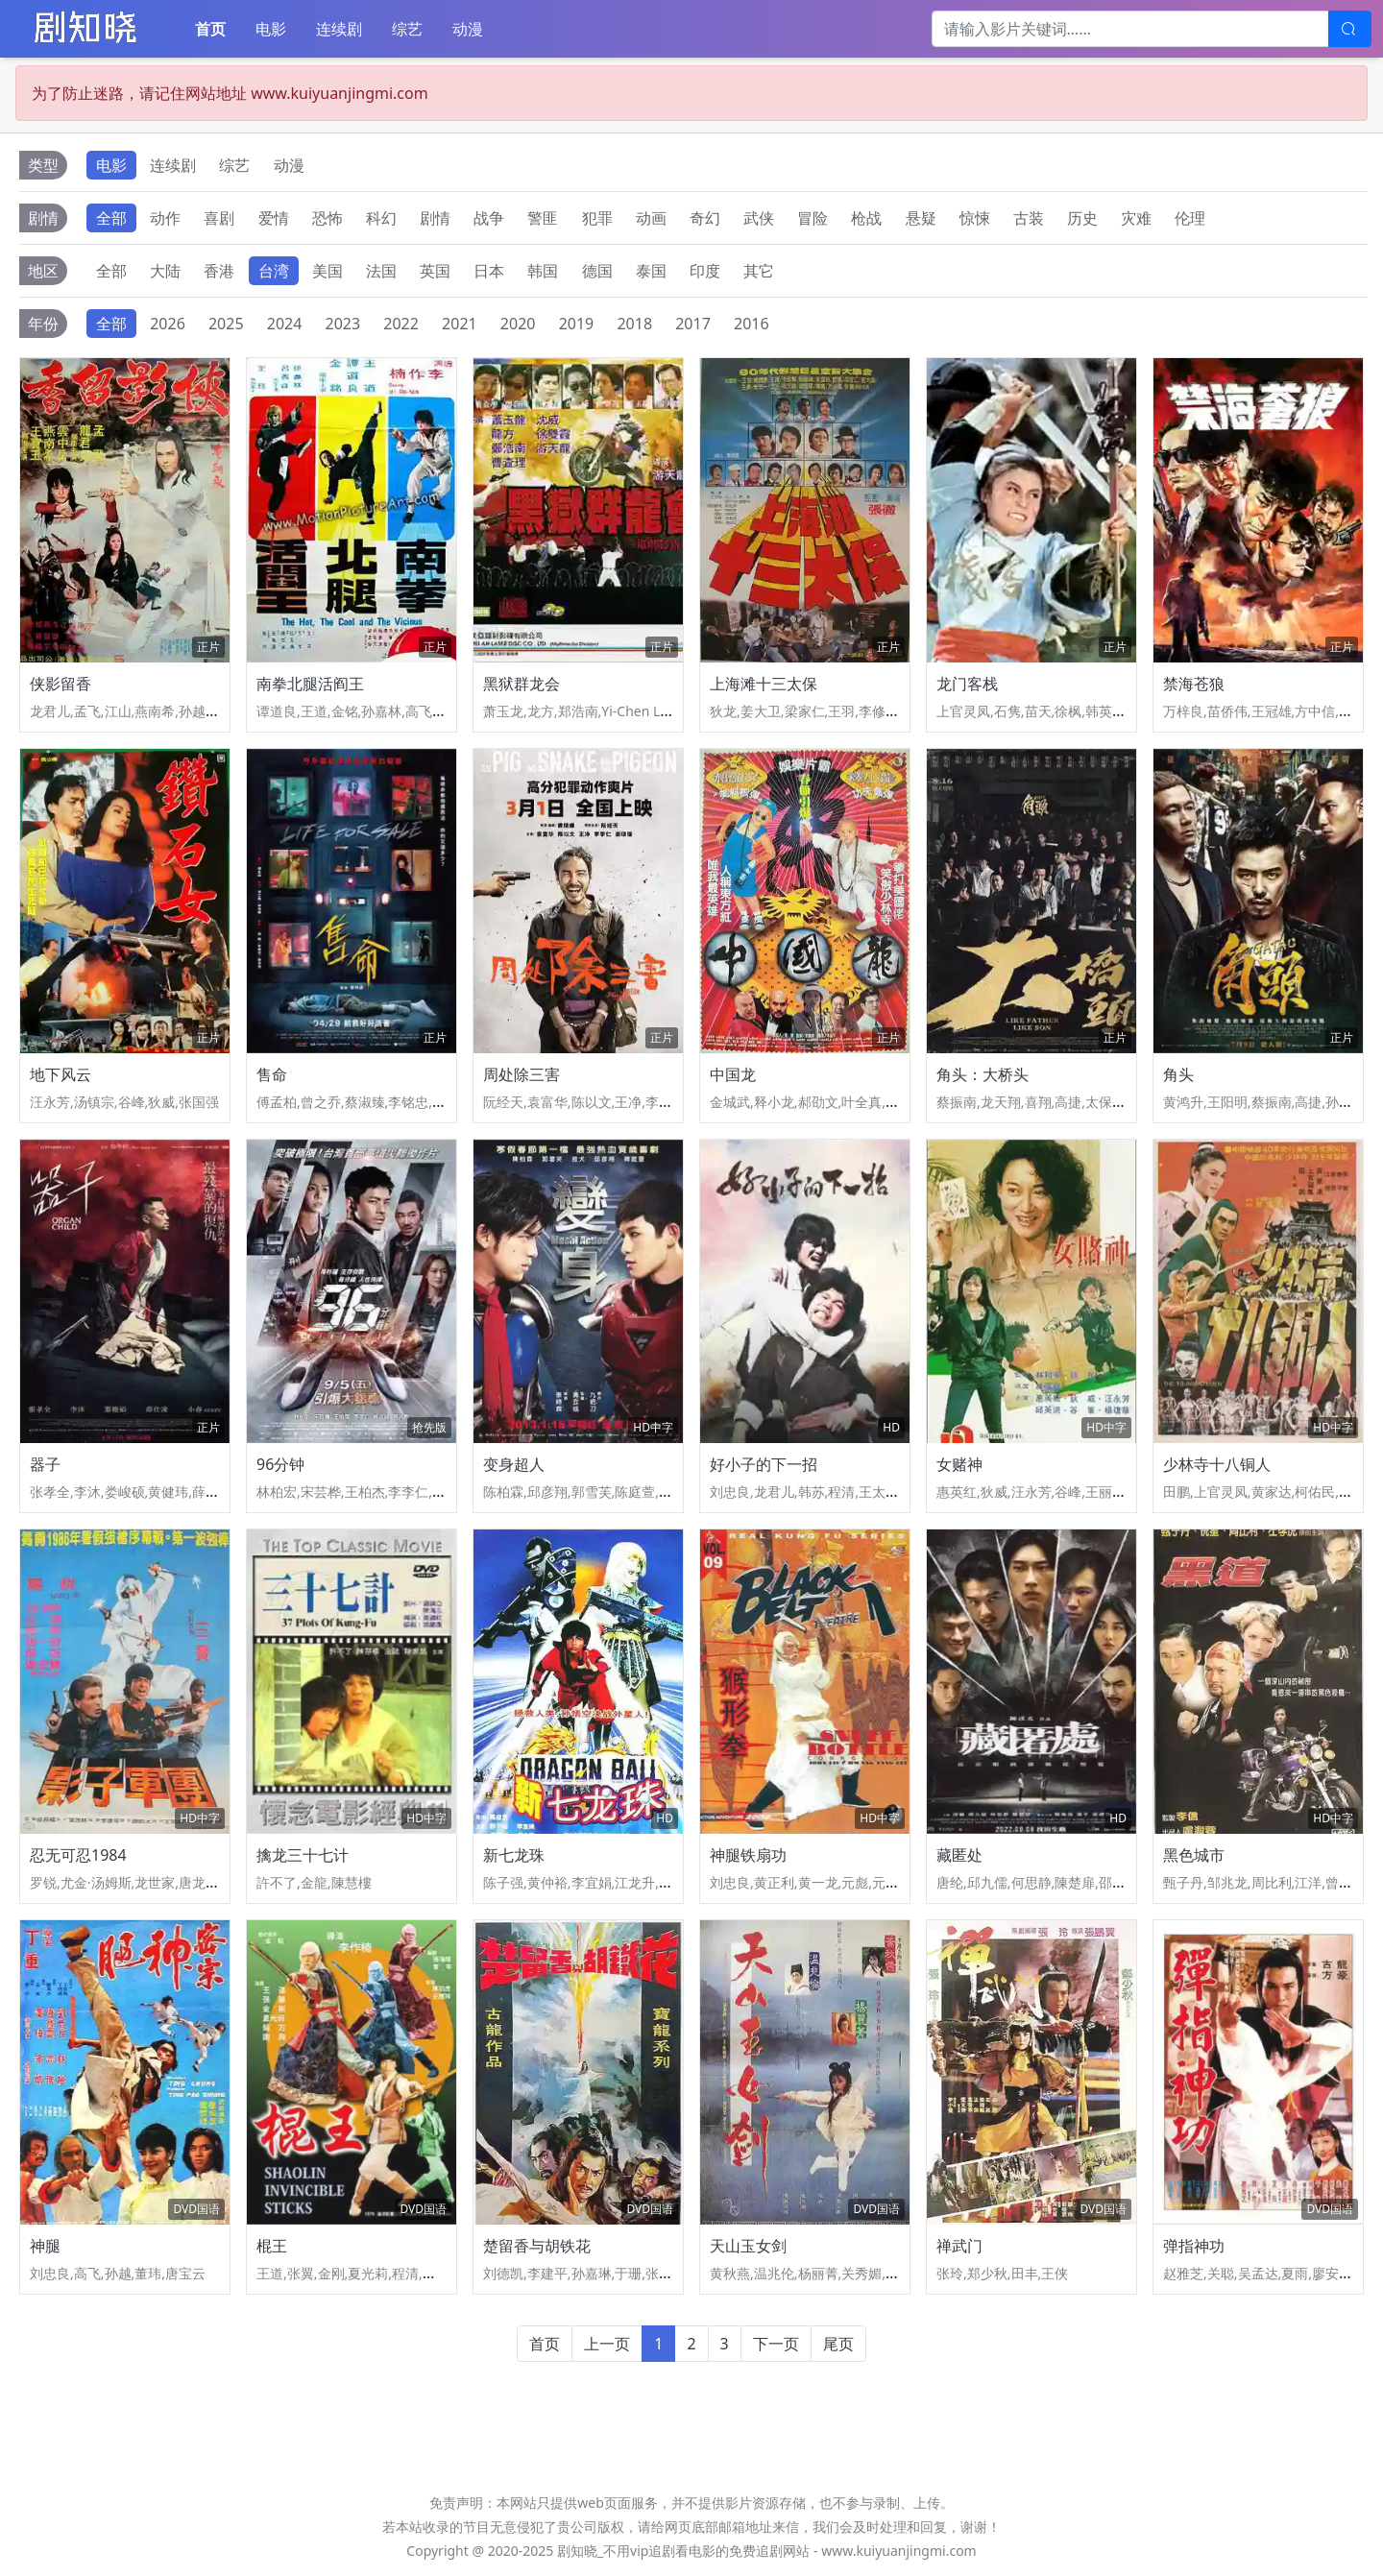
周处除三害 (521, 1074)
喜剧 (219, 218)
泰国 (651, 270)
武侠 (758, 218)
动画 (651, 218)
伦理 (1190, 218)
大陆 (165, 270)
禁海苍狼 (1194, 683)
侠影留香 (60, 683)
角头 (1178, 1074)
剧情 (435, 218)
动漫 (467, 28)
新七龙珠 (514, 1855)
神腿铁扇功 (748, 1855)
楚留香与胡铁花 (537, 2245)
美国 (327, 270)
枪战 (866, 218)
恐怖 (327, 218)
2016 (751, 323)
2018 (634, 323)
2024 (285, 323)
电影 (270, 28)
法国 (381, 270)
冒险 (812, 218)
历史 (1082, 218)
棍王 (271, 2245)
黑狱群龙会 (521, 683)
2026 (167, 323)
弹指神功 (1194, 2245)
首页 (210, 28)
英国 (435, 270)
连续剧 (339, 28)
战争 (488, 218)
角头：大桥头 (982, 1074)
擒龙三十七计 (302, 1855)
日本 (488, 270)
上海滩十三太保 (763, 683)
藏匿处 (959, 1855)
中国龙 (733, 1074)
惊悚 (974, 218)
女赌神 (959, 1464)
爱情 (273, 218)
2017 (693, 323)
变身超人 (514, 1464)
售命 (271, 1074)
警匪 (542, 218)
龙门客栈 (967, 683)
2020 (518, 323)
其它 (758, 270)
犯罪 (597, 218)
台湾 (273, 270)
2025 (226, 323)
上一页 (607, 2343)
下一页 (776, 2343)
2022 (401, 323)
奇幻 (705, 218)
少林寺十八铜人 (1217, 1464)
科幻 (381, 218)
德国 (597, 270)
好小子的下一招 (763, 1464)
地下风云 (60, 1074)
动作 (165, 218)
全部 (111, 218)
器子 (45, 1464)
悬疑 (921, 218)
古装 (1028, 218)
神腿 (45, 2245)
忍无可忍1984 (78, 1855)
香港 (219, 270)
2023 (343, 323)
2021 (459, 323)
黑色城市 (1194, 1855)
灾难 (1136, 218)
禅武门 (959, 2245)
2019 (576, 323)
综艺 (407, 28)
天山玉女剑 (748, 2245)
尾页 (838, 2343)
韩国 (542, 270)
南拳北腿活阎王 (310, 683)
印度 (705, 270)
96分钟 (280, 1464)
